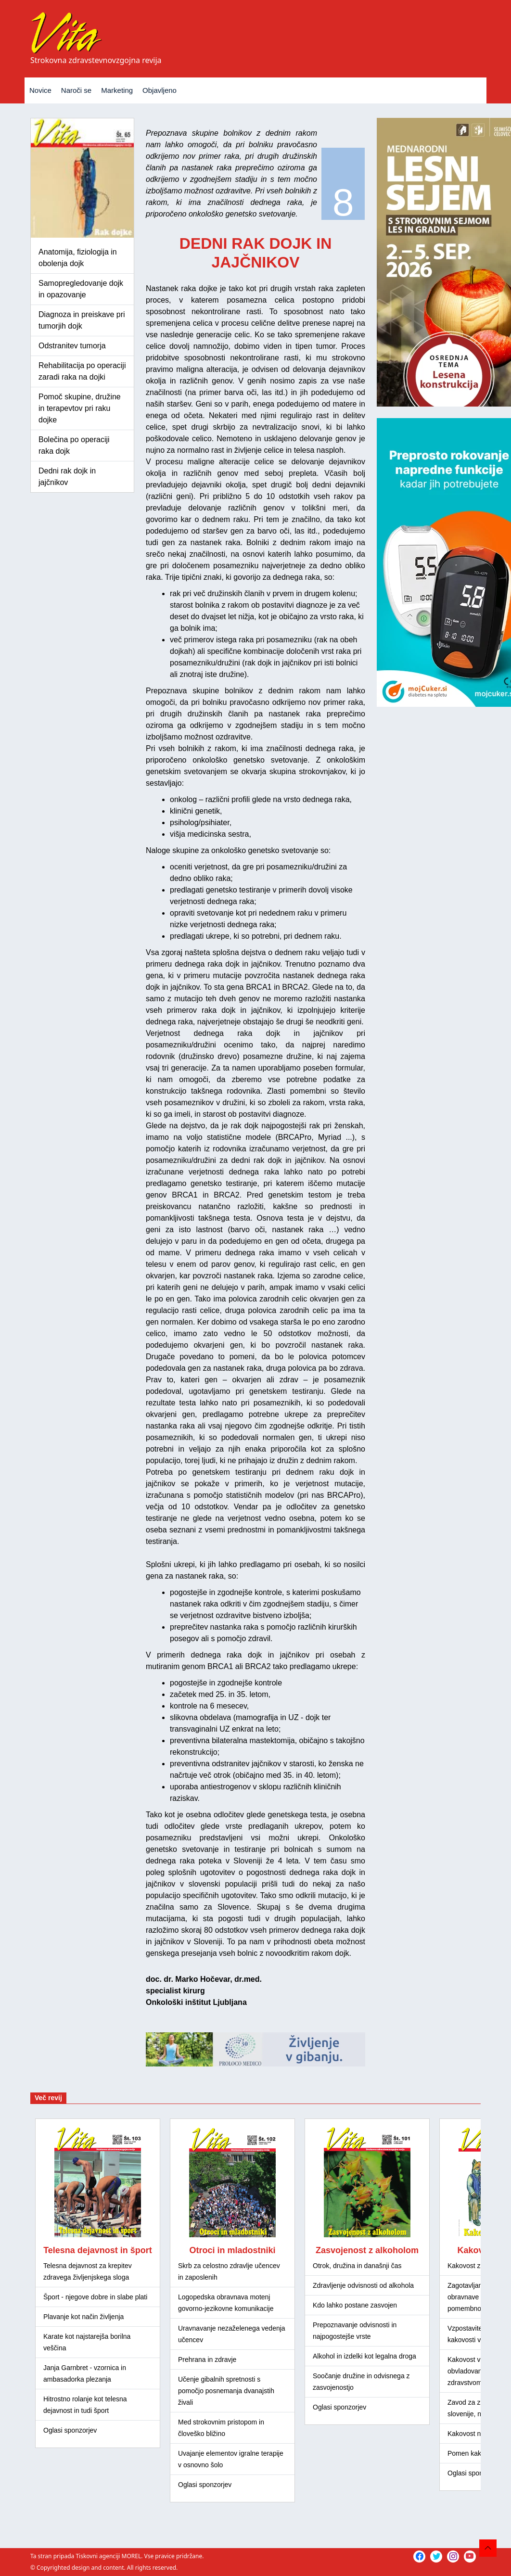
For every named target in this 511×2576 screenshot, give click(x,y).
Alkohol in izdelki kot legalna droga (364, 2356)
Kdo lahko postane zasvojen (355, 2305)
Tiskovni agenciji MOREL (108, 2556)
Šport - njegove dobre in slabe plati (95, 2297)
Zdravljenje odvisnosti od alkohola (363, 2285)
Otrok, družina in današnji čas (357, 2266)
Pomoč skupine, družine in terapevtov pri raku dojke (79, 408)
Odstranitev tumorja (72, 346)
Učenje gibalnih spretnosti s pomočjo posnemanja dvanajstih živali (226, 2390)
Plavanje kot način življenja (83, 2317)
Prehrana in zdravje (207, 2359)
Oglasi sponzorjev (70, 2430)
